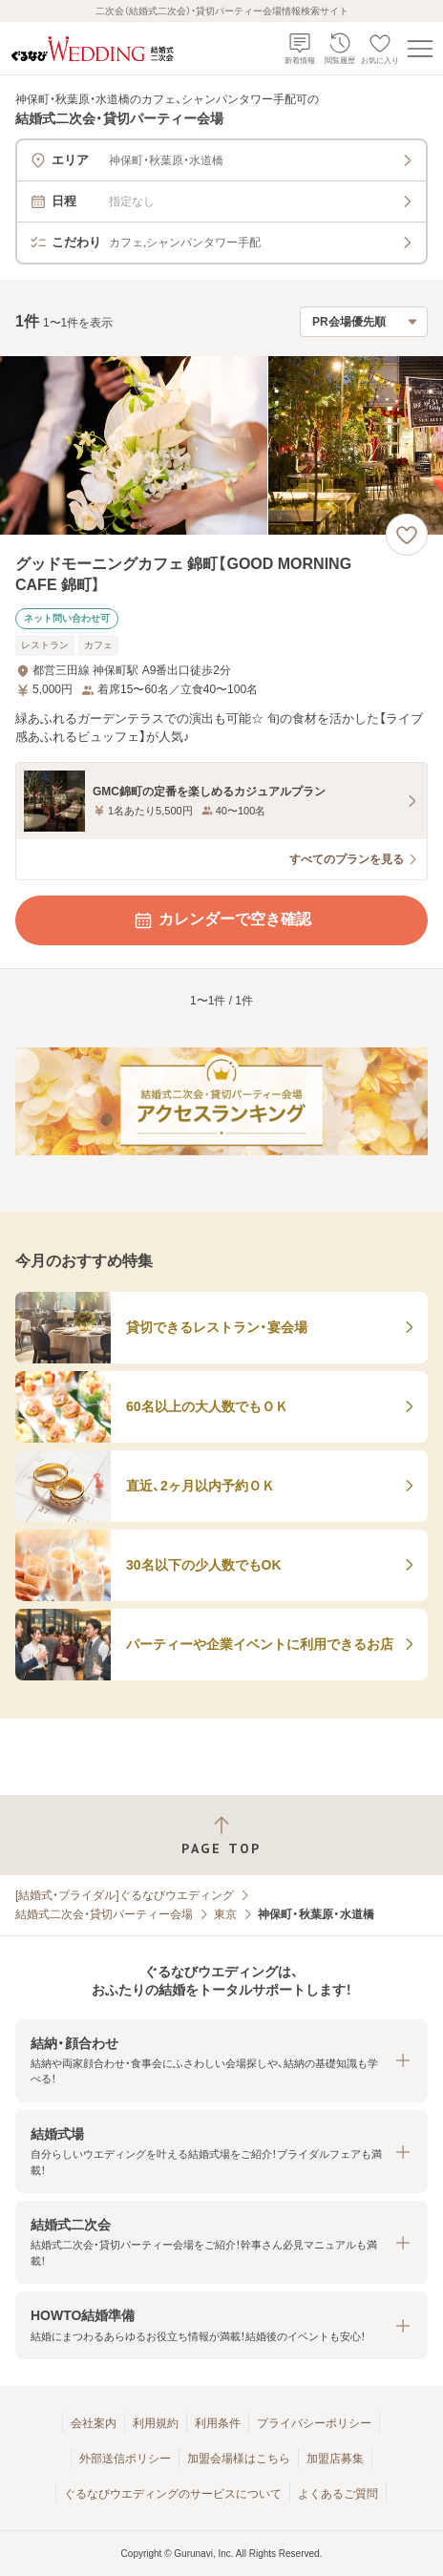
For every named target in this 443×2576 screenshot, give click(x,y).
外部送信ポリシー (125, 2458)
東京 (225, 1914)
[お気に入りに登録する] (407, 535)
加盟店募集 (335, 2458)
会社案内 (93, 2423)
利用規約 (156, 2423)
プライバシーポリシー (314, 2423)
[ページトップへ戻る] (221, 1835)
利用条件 (218, 2423)
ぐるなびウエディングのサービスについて (173, 2494)
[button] (221, 2060)
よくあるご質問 (338, 2494)
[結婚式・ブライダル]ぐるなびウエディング (124, 1895)
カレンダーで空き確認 (221, 920)
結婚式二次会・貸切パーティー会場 (104, 1914)
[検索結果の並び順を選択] (364, 321)
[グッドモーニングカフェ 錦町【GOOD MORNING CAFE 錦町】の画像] (221, 445)
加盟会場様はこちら (238, 2458)
